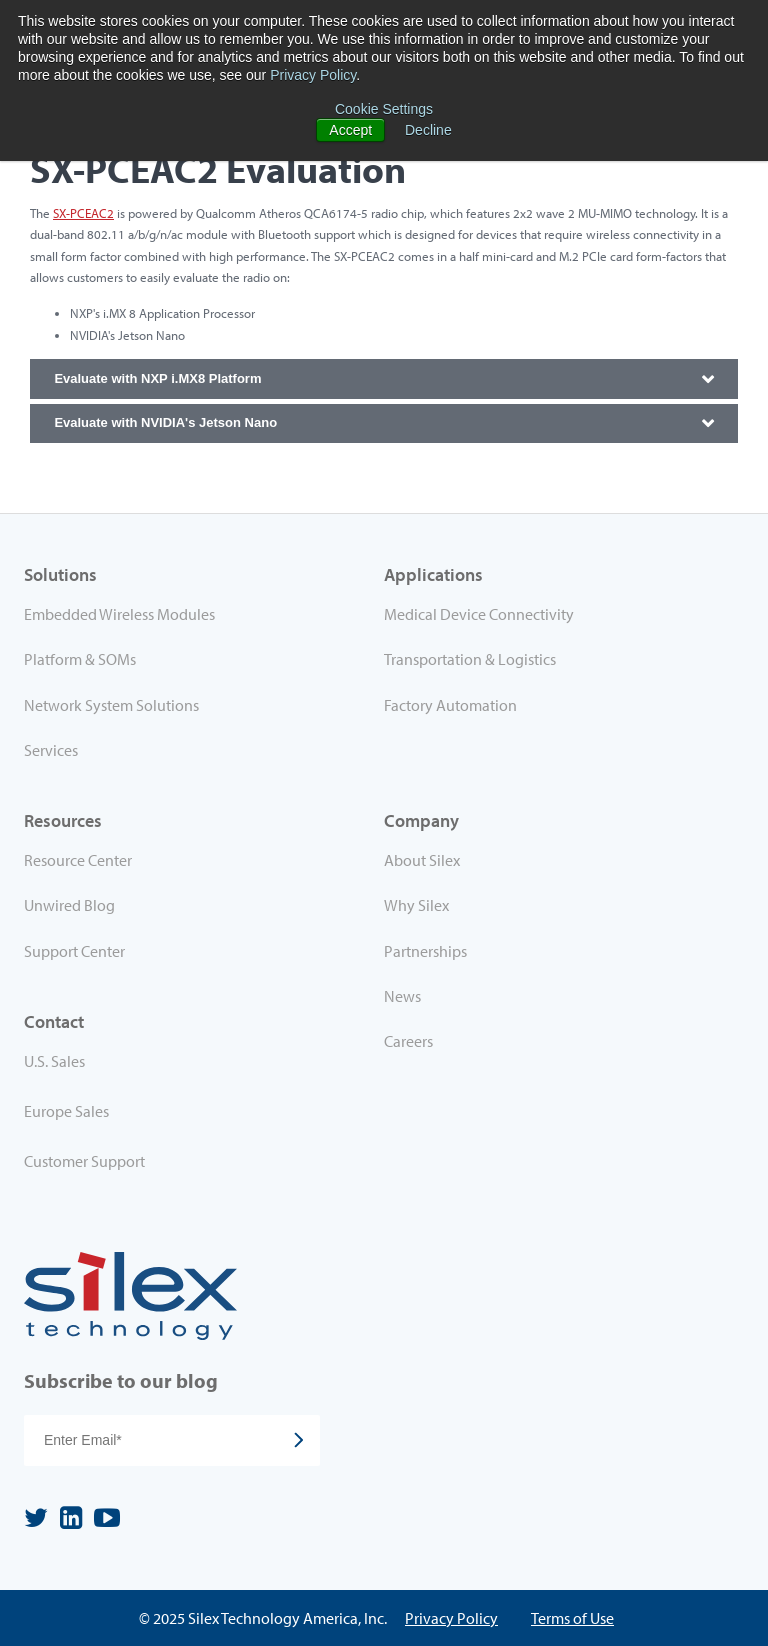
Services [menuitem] (51, 750)
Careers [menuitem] (408, 1041)
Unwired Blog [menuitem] (69, 905)
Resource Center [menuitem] (78, 860)
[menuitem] (204, 1065)
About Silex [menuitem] (422, 860)
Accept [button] (350, 130)
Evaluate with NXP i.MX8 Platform (157, 378)
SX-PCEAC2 (83, 213)
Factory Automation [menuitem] (450, 705)
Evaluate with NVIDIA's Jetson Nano (165, 422)
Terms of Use (572, 1618)
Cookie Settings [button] (384, 109)
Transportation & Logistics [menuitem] (470, 659)
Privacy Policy (313, 75)
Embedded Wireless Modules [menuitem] (119, 614)
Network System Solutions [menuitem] (111, 705)
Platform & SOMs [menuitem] (80, 659)
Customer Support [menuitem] (84, 1161)
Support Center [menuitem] (74, 951)
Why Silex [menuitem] (416, 905)
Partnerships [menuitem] (425, 951)
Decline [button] (428, 130)
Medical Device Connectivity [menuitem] (479, 614)
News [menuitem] (402, 996)
